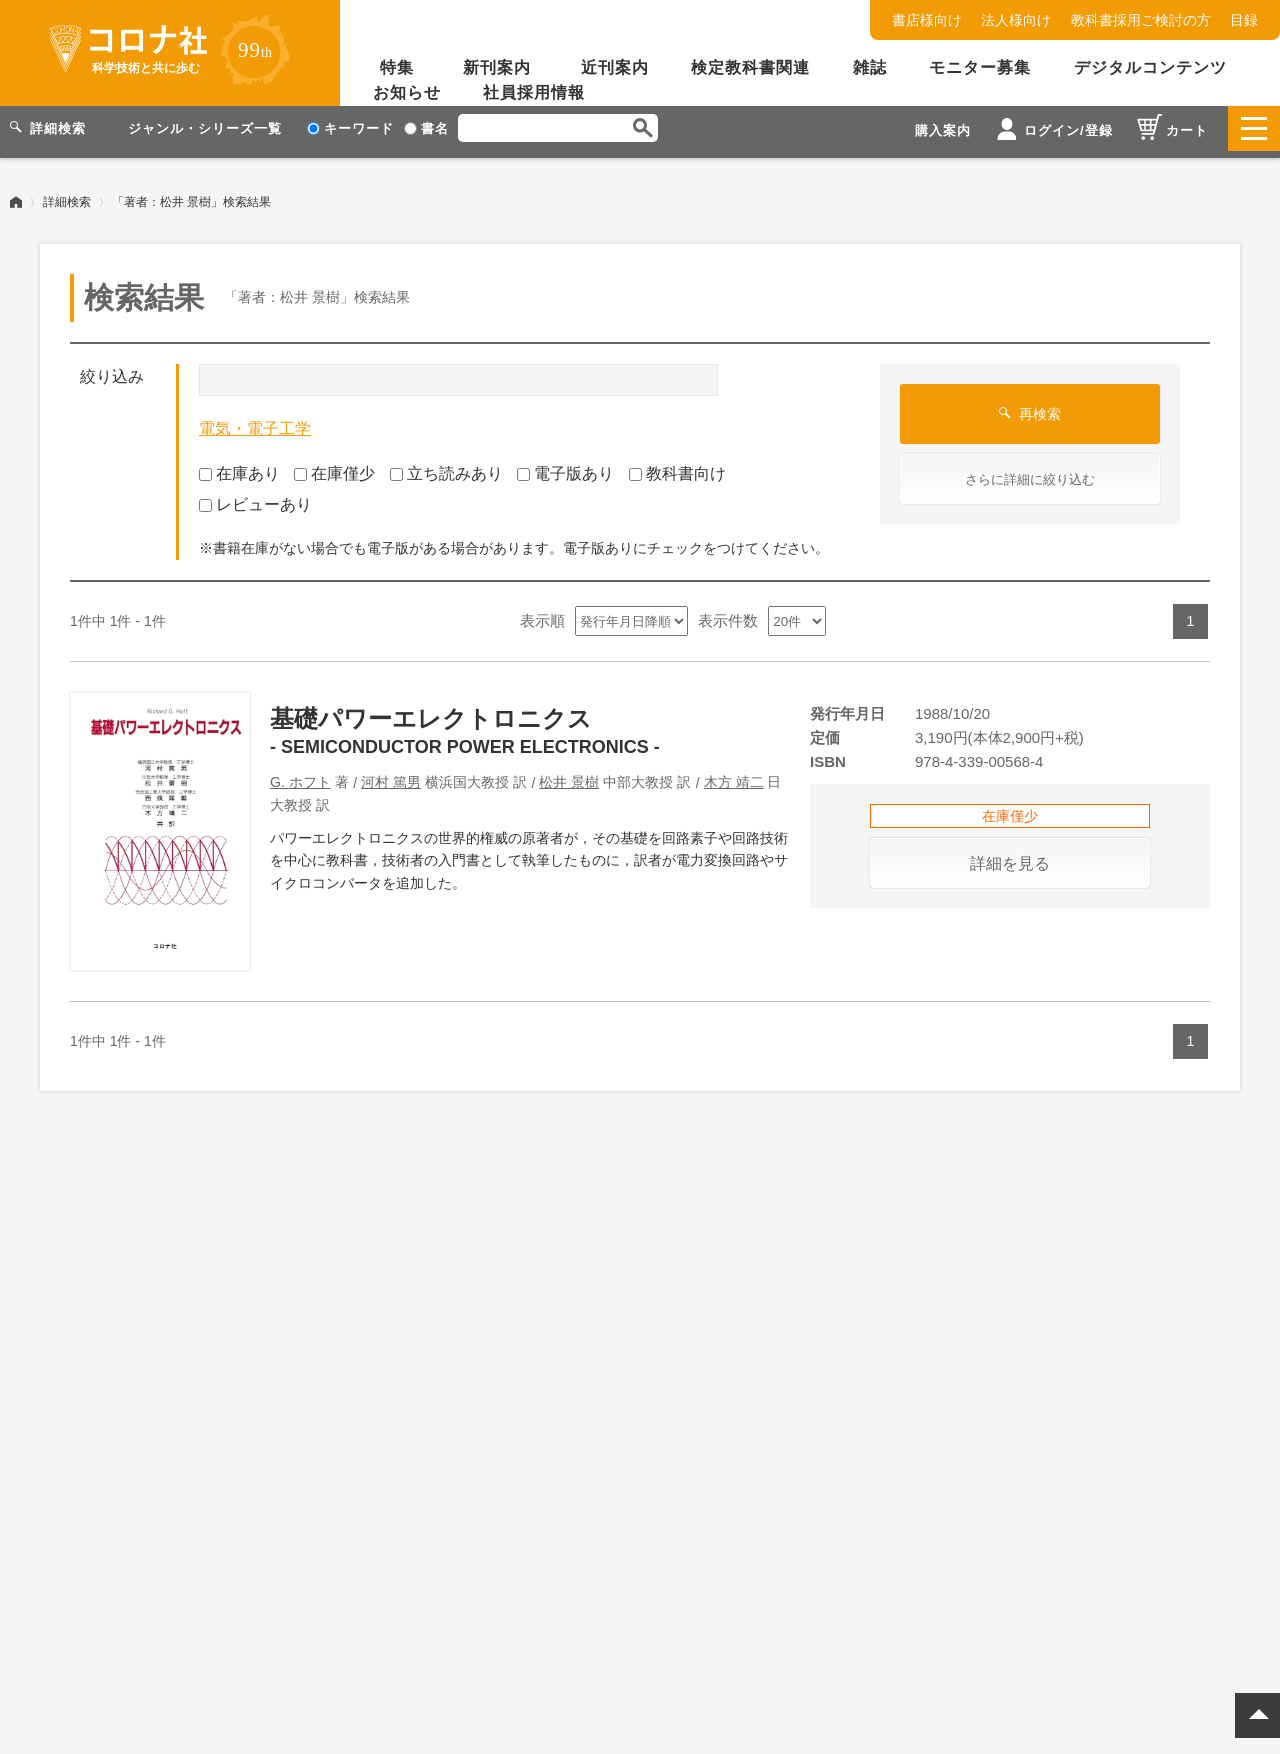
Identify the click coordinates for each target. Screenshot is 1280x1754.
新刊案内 (497, 67)
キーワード (350, 128)
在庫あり (239, 466)
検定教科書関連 (750, 67)
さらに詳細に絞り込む (1030, 472)
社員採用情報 (534, 92)
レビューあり (255, 497)
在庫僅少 (334, 466)
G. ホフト (300, 775)
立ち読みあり (446, 466)
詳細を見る (1010, 856)
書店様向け (927, 20)
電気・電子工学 (255, 421)
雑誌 (870, 67)
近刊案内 (615, 67)
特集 (397, 67)
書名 (426, 128)
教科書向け (677, 466)
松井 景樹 (569, 775)
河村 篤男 (391, 775)
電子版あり (565, 466)
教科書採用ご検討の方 (1141, 20)
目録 (1244, 20)
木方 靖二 (734, 775)
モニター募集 (980, 67)
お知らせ (407, 92)
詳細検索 (67, 195)
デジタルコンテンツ (1150, 67)
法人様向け (1016, 20)
